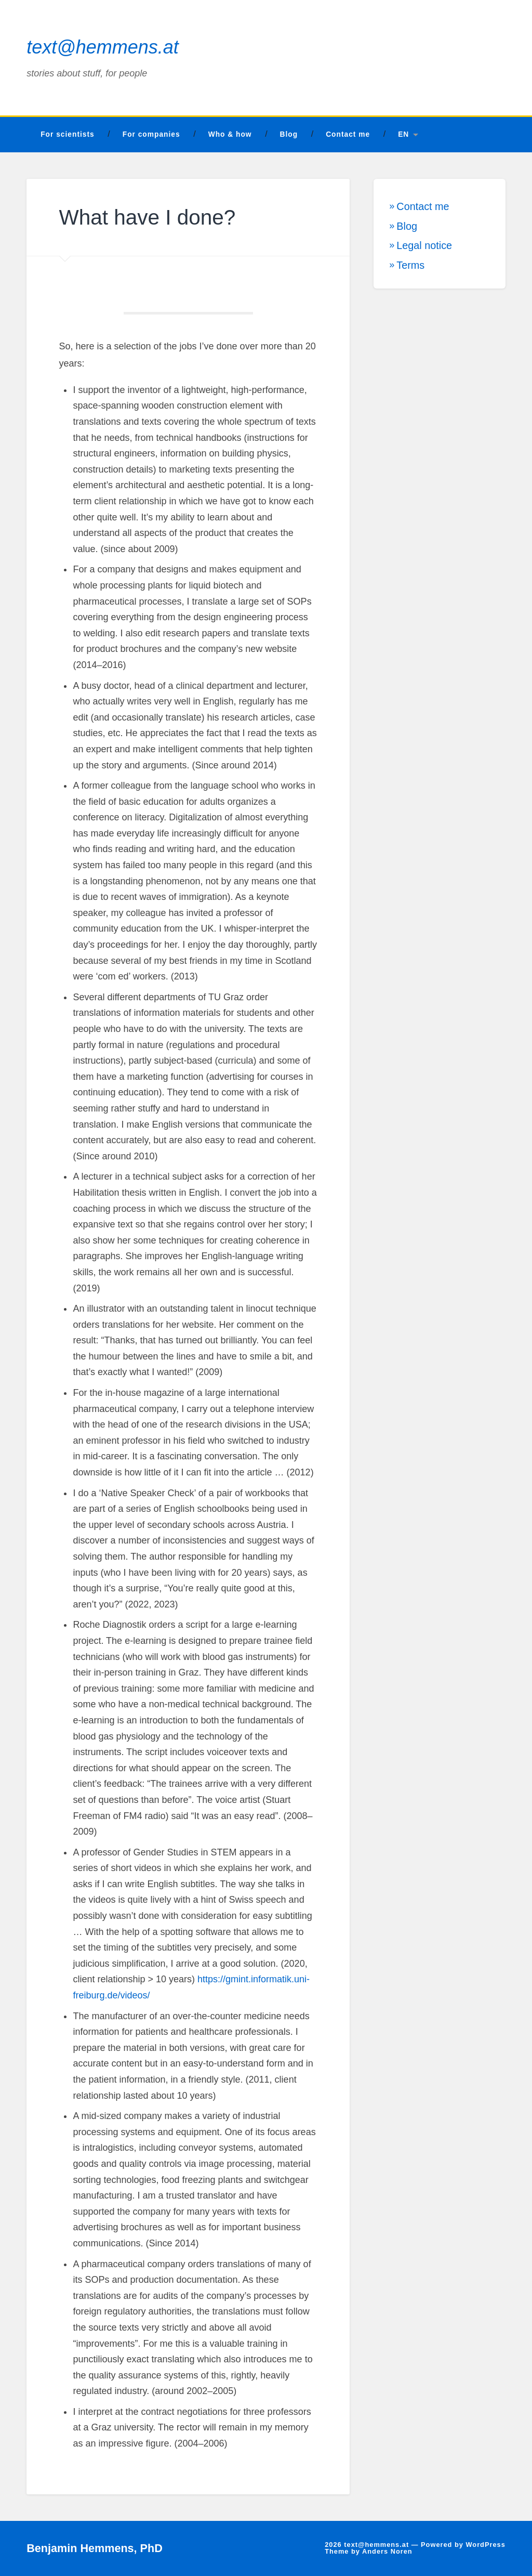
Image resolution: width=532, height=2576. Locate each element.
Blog (289, 134)
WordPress (485, 2544)
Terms (410, 265)
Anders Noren (387, 2551)
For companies (151, 134)
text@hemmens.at (102, 47)
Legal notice (424, 245)
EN (403, 134)
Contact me (348, 134)
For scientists (68, 134)
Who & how (230, 134)
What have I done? (147, 217)
